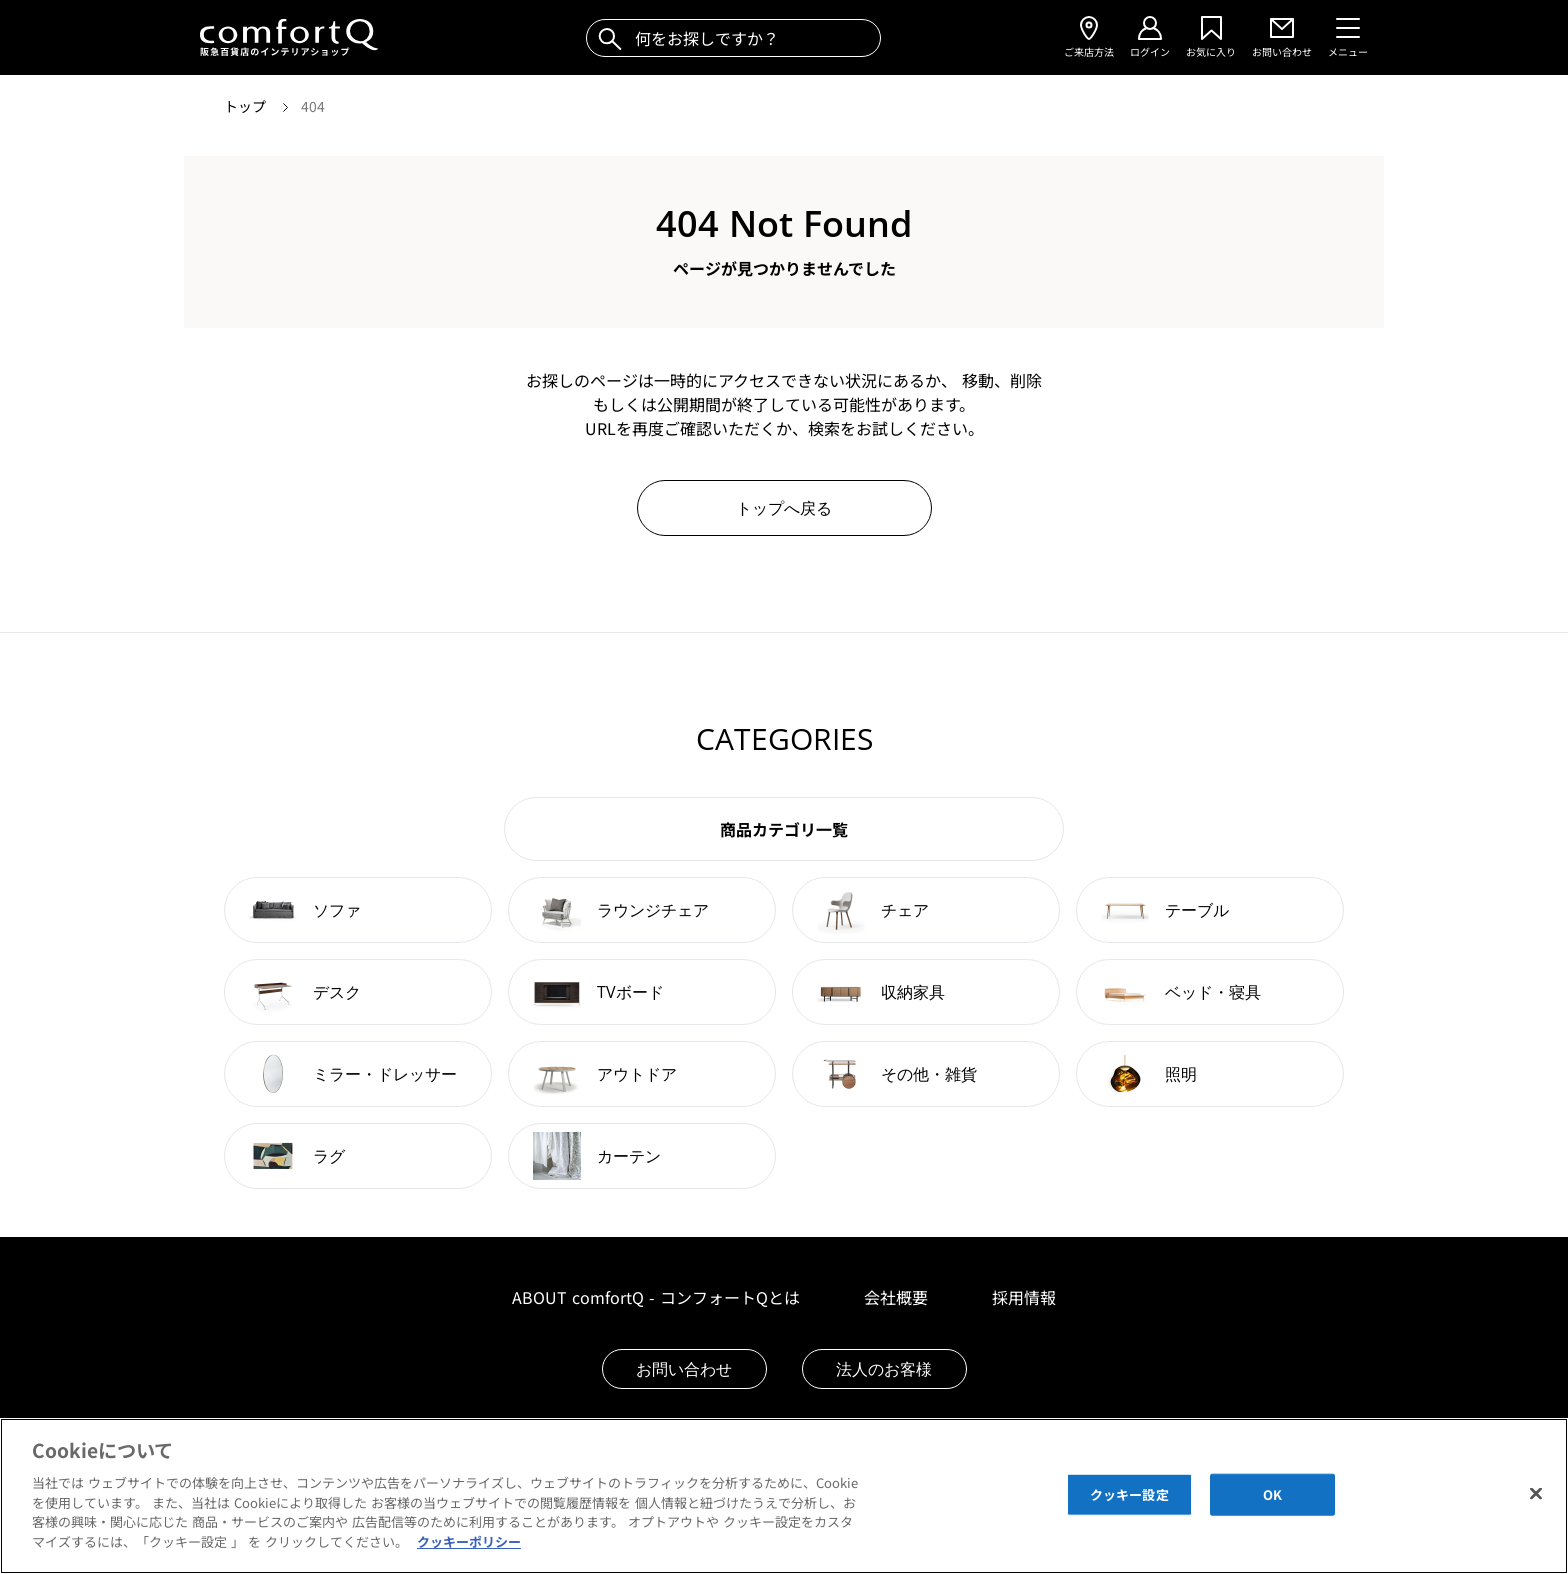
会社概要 (896, 1297)
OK (1272, 1513)
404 (313, 106)
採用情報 (1024, 1297)
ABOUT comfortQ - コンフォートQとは (656, 1297)
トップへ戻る (784, 508)
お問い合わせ (684, 1369)
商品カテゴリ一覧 (784, 829)
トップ (247, 106)
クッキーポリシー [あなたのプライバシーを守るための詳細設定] (469, 1560)
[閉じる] (1536, 1513)
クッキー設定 (1129, 1513)
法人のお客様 (884, 1369)
